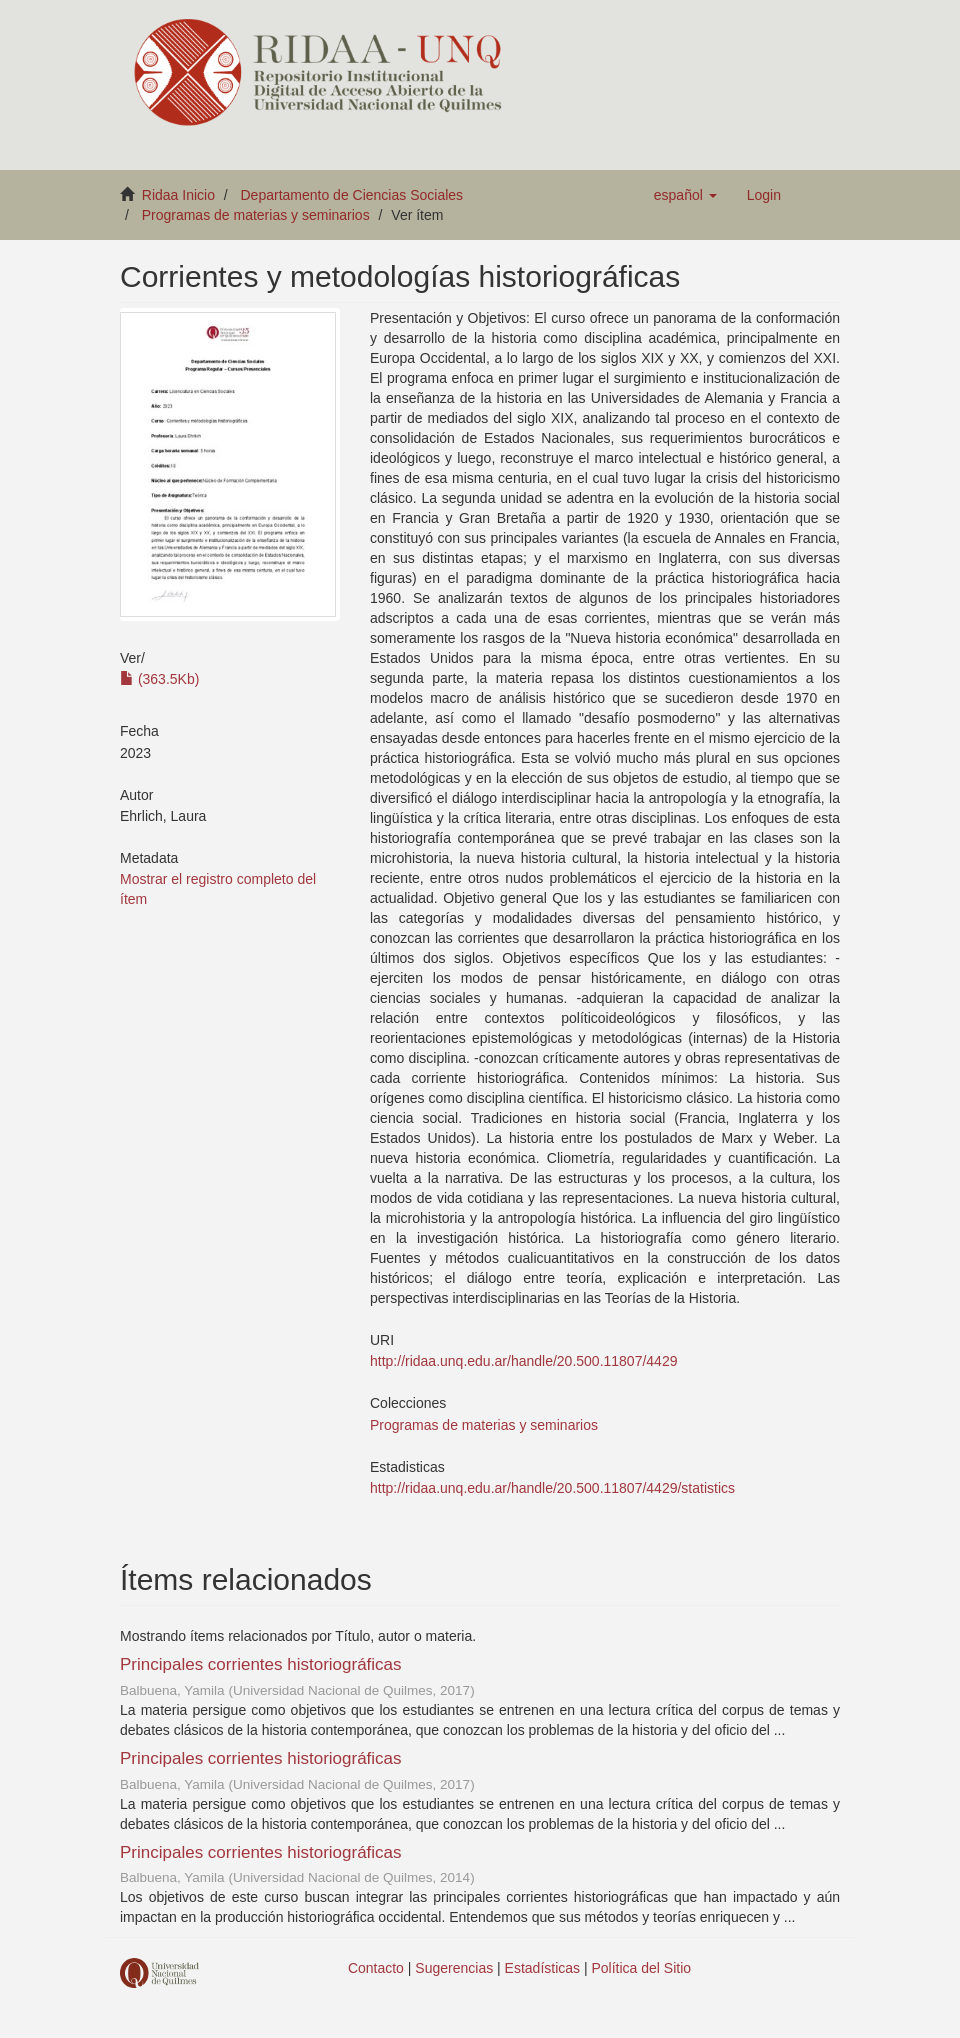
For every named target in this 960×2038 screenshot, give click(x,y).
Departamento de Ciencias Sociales (352, 195)
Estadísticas (542, 1968)
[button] (685, 195)
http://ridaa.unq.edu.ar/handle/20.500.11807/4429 (523, 1361)
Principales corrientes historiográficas (261, 1664)
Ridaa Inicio (178, 195)
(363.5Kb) (159, 679)
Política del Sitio (642, 1968)
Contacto (376, 1968)
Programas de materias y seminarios (256, 215)
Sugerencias (454, 1968)
